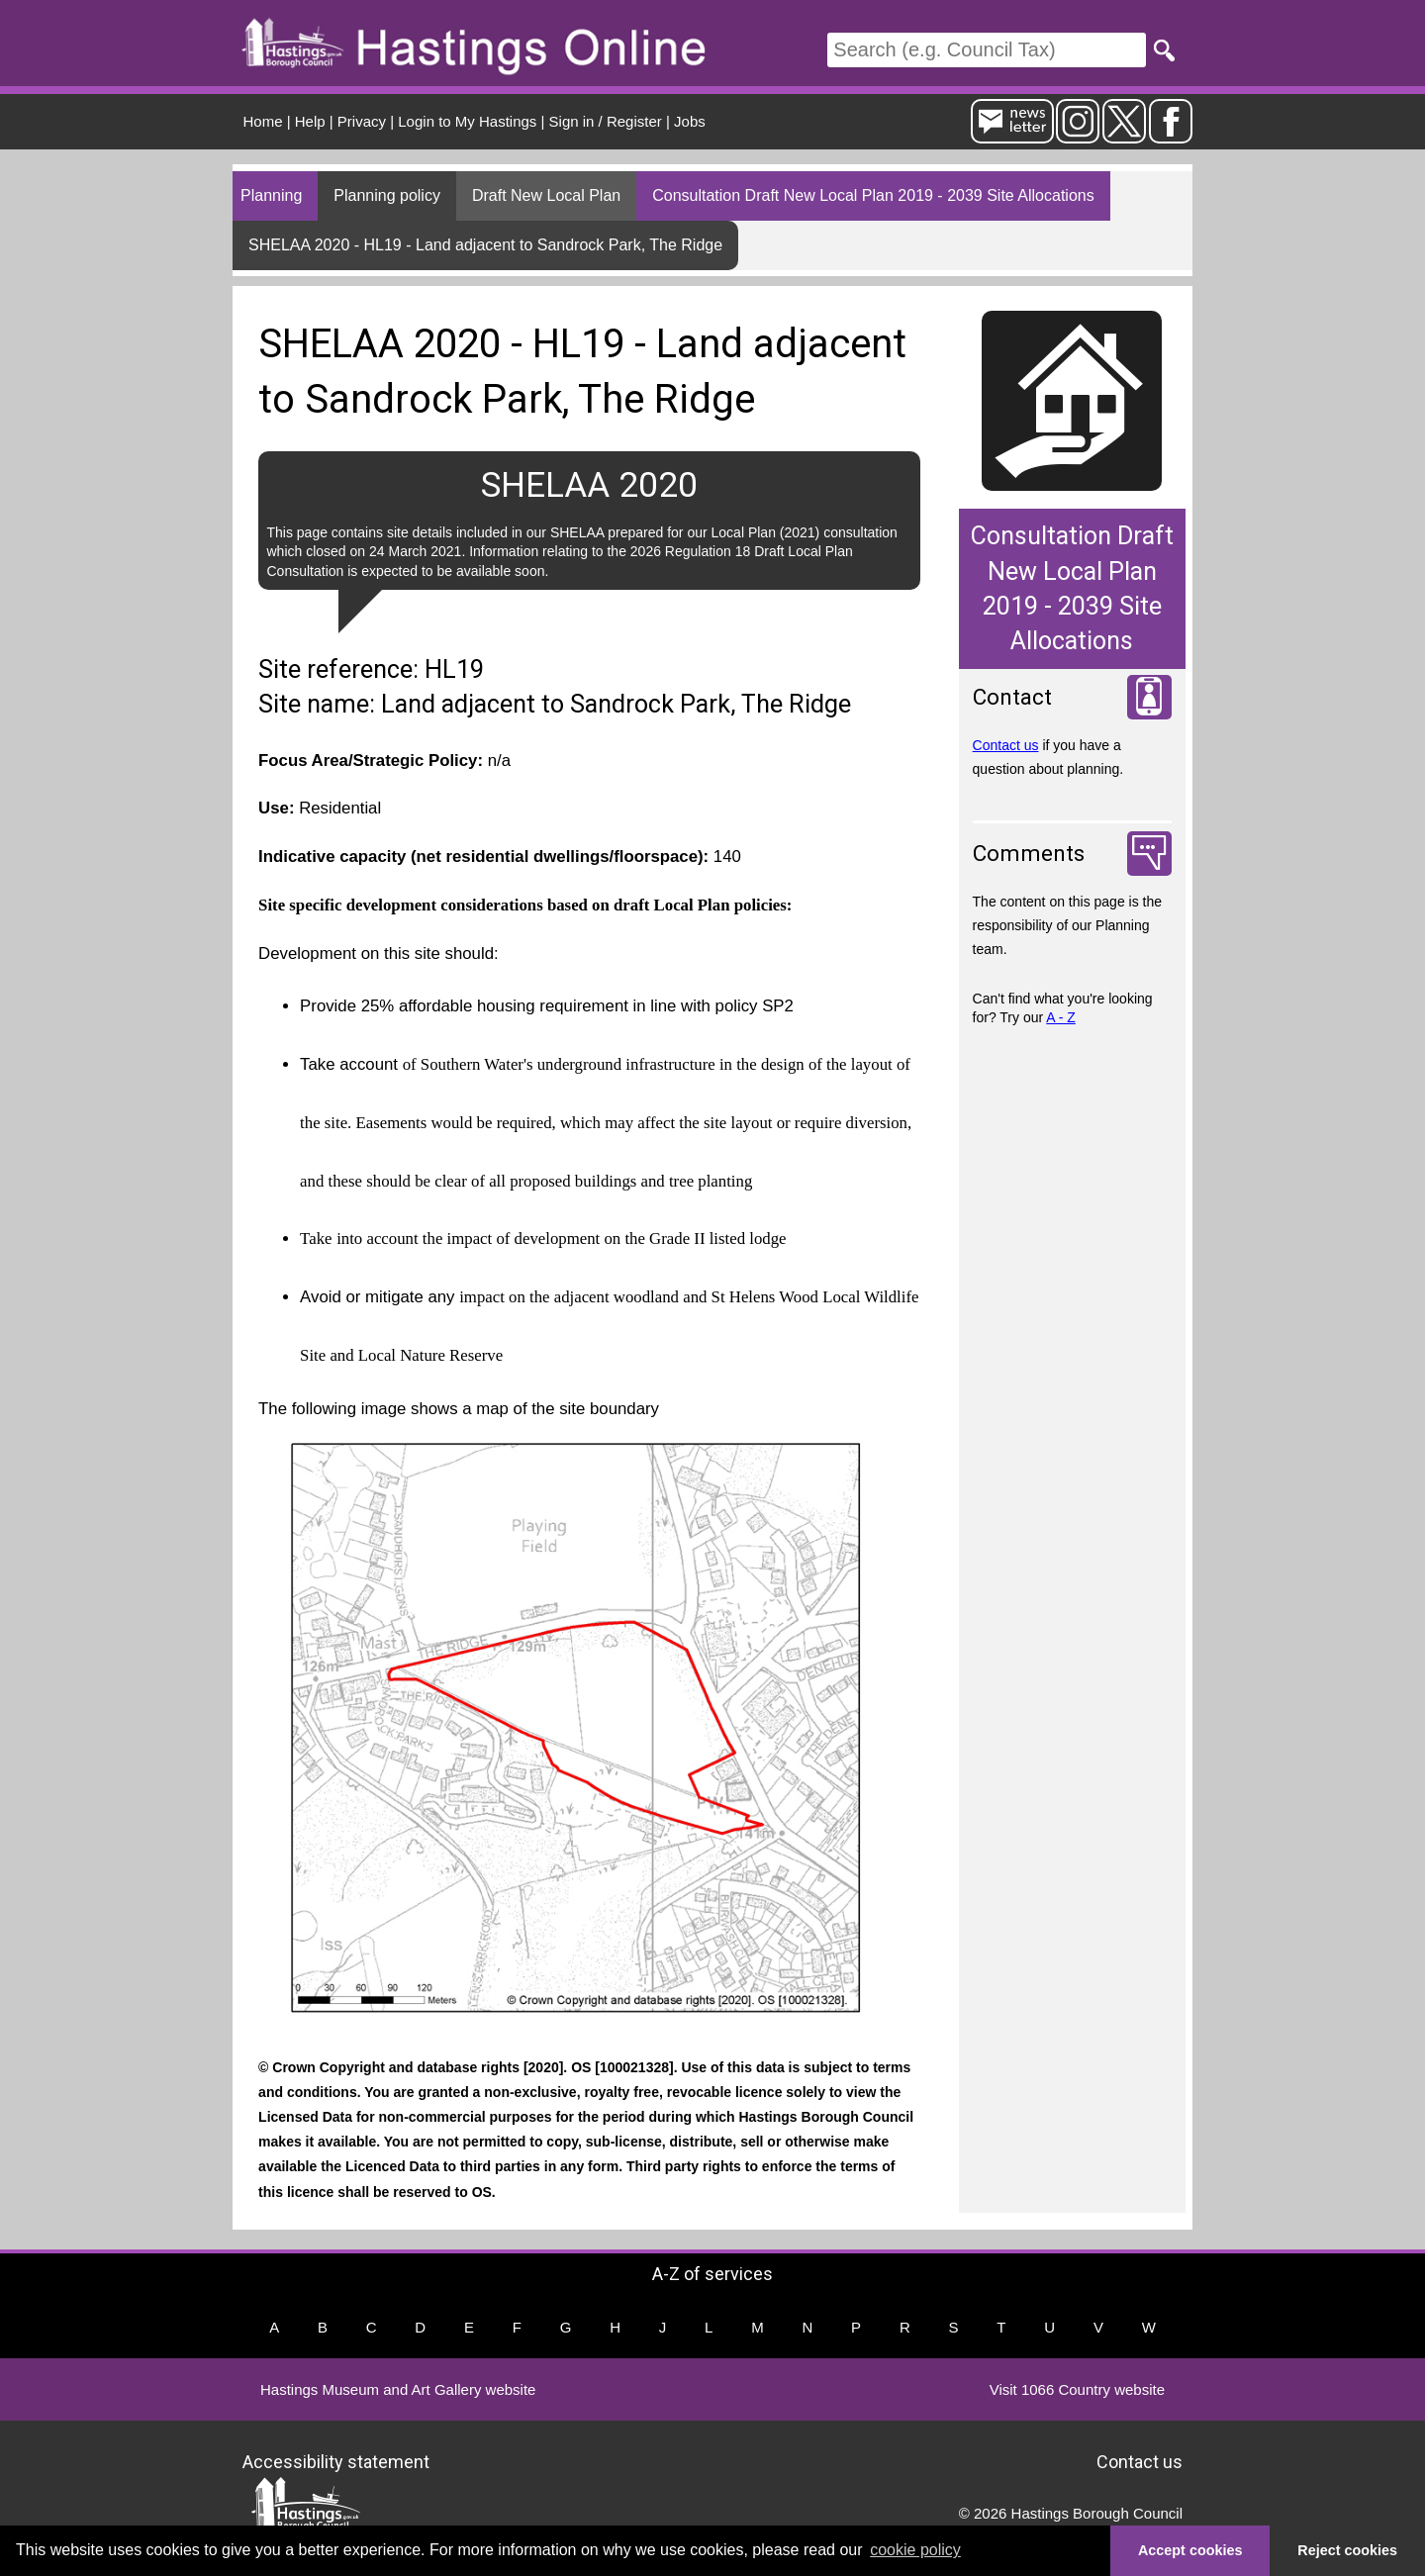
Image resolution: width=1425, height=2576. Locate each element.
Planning (271, 195)
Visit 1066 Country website (1077, 2389)
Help (310, 121)
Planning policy (386, 195)
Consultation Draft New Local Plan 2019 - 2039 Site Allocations (872, 195)
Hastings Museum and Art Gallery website (397, 2389)
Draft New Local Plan (546, 195)
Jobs (690, 121)
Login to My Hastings (467, 121)
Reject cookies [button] (1347, 2550)
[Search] (986, 50)
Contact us (1006, 745)
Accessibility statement (335, 2461)
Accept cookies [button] (1190, 2550)
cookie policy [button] (915, 2549)
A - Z (1061, 1017)
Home (263, 121)
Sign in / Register (605, 121)
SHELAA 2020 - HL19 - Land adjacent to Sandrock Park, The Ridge (485, 245)
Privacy (361, 121)
